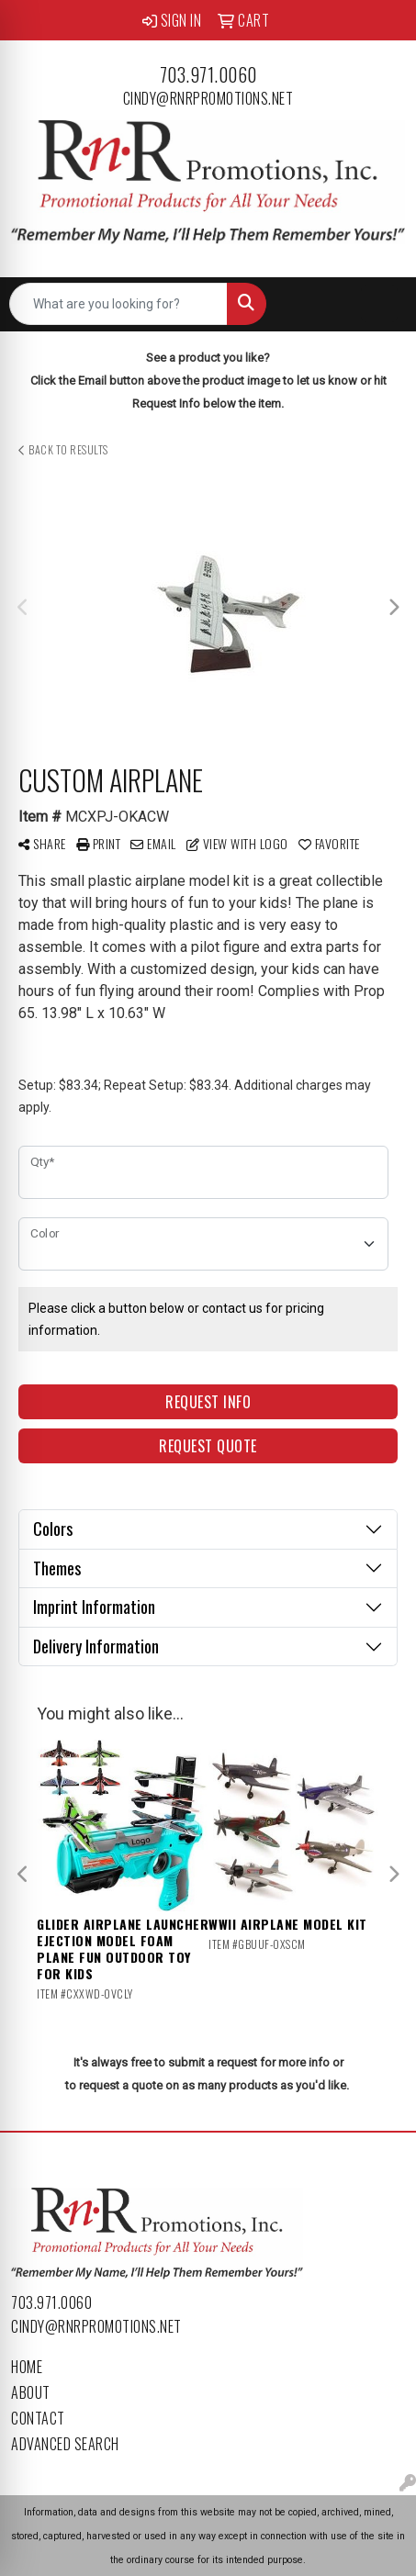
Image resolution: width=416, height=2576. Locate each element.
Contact (38, 2418)
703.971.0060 (208, 74)
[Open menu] (379, 304)
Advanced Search (65, 2444)
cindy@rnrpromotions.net (208, 98)
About (31, 2392)
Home (26, 2367)
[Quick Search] (118, 304)
